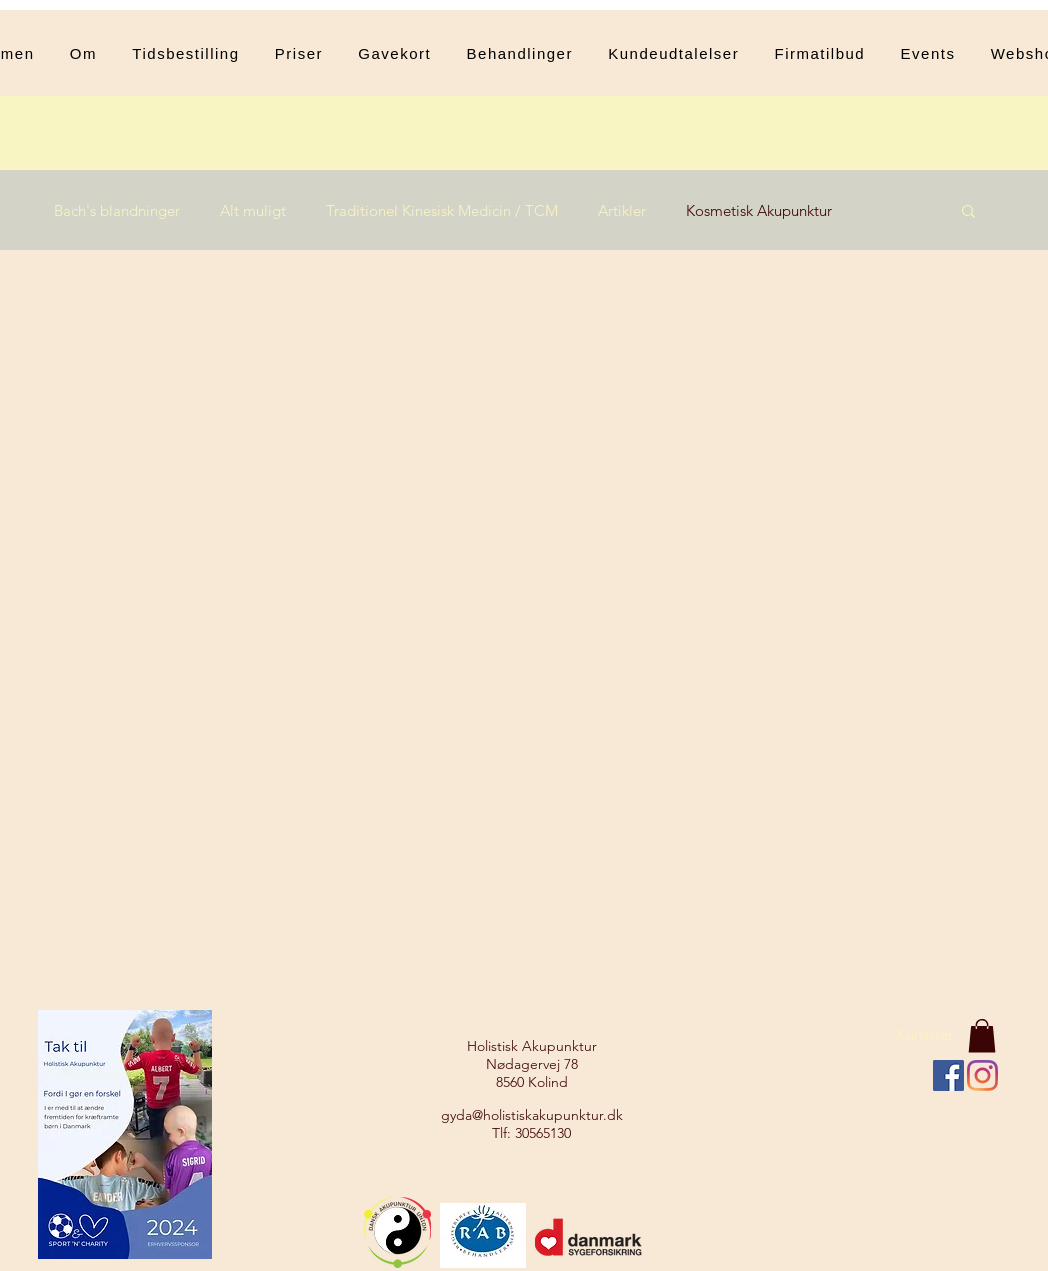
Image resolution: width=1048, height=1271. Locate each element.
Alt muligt (253, 210)
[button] (520, 53)
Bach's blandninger (117, 210)
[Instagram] (982, 1075)
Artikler (622, 210)
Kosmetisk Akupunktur (759, 210)
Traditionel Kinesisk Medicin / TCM (442, 210)
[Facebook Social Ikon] (948, 1075)
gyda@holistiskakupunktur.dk (532, 1115)
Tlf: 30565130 (531, 1133)
